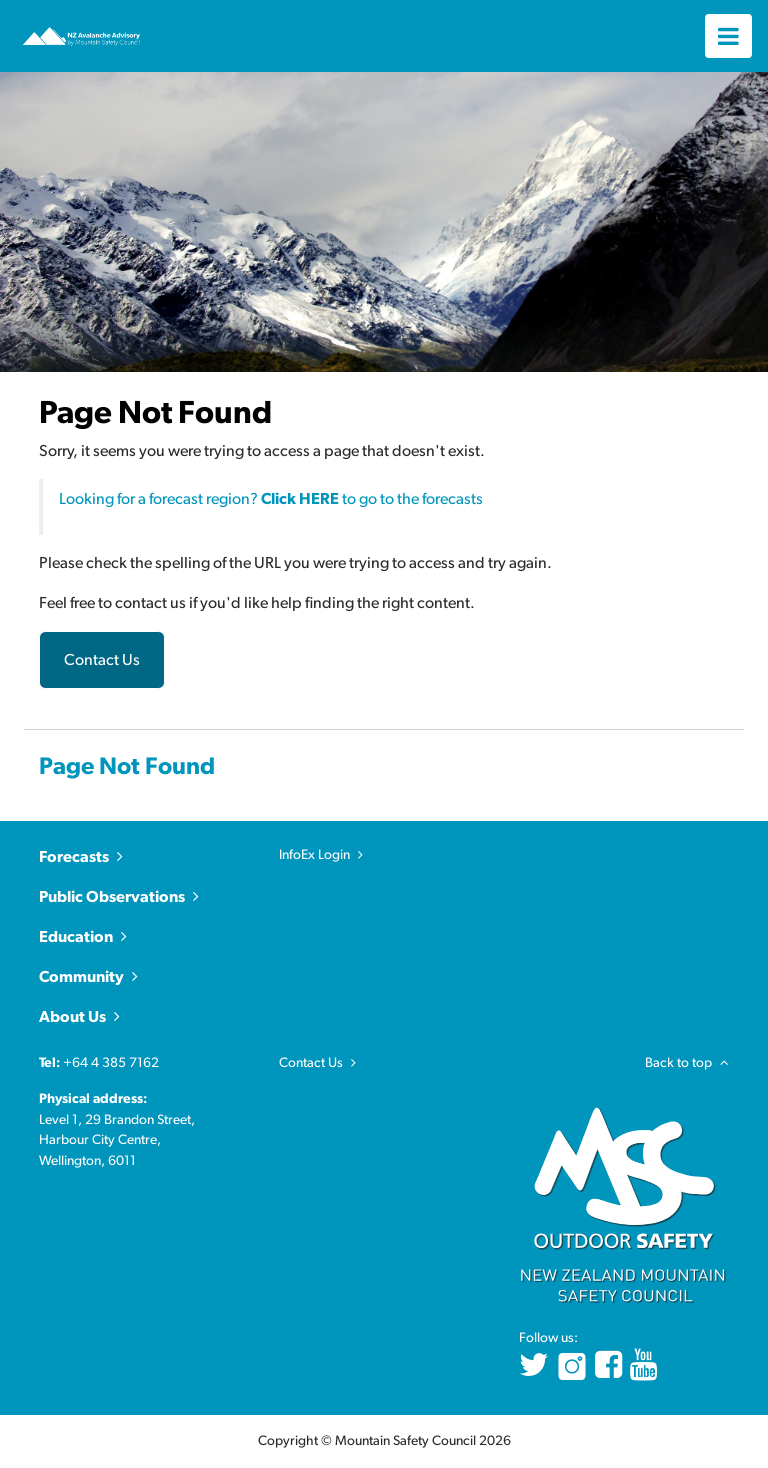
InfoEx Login (314, 855)
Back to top (687, 1063)
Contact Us (102, 660)
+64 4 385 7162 (111, 1063)
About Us (72, 1017)
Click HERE (300, 499)
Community (81, 977)
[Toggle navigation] (728, 35)
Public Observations (112, 897)
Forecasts (74, 857)
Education (76, 937)
